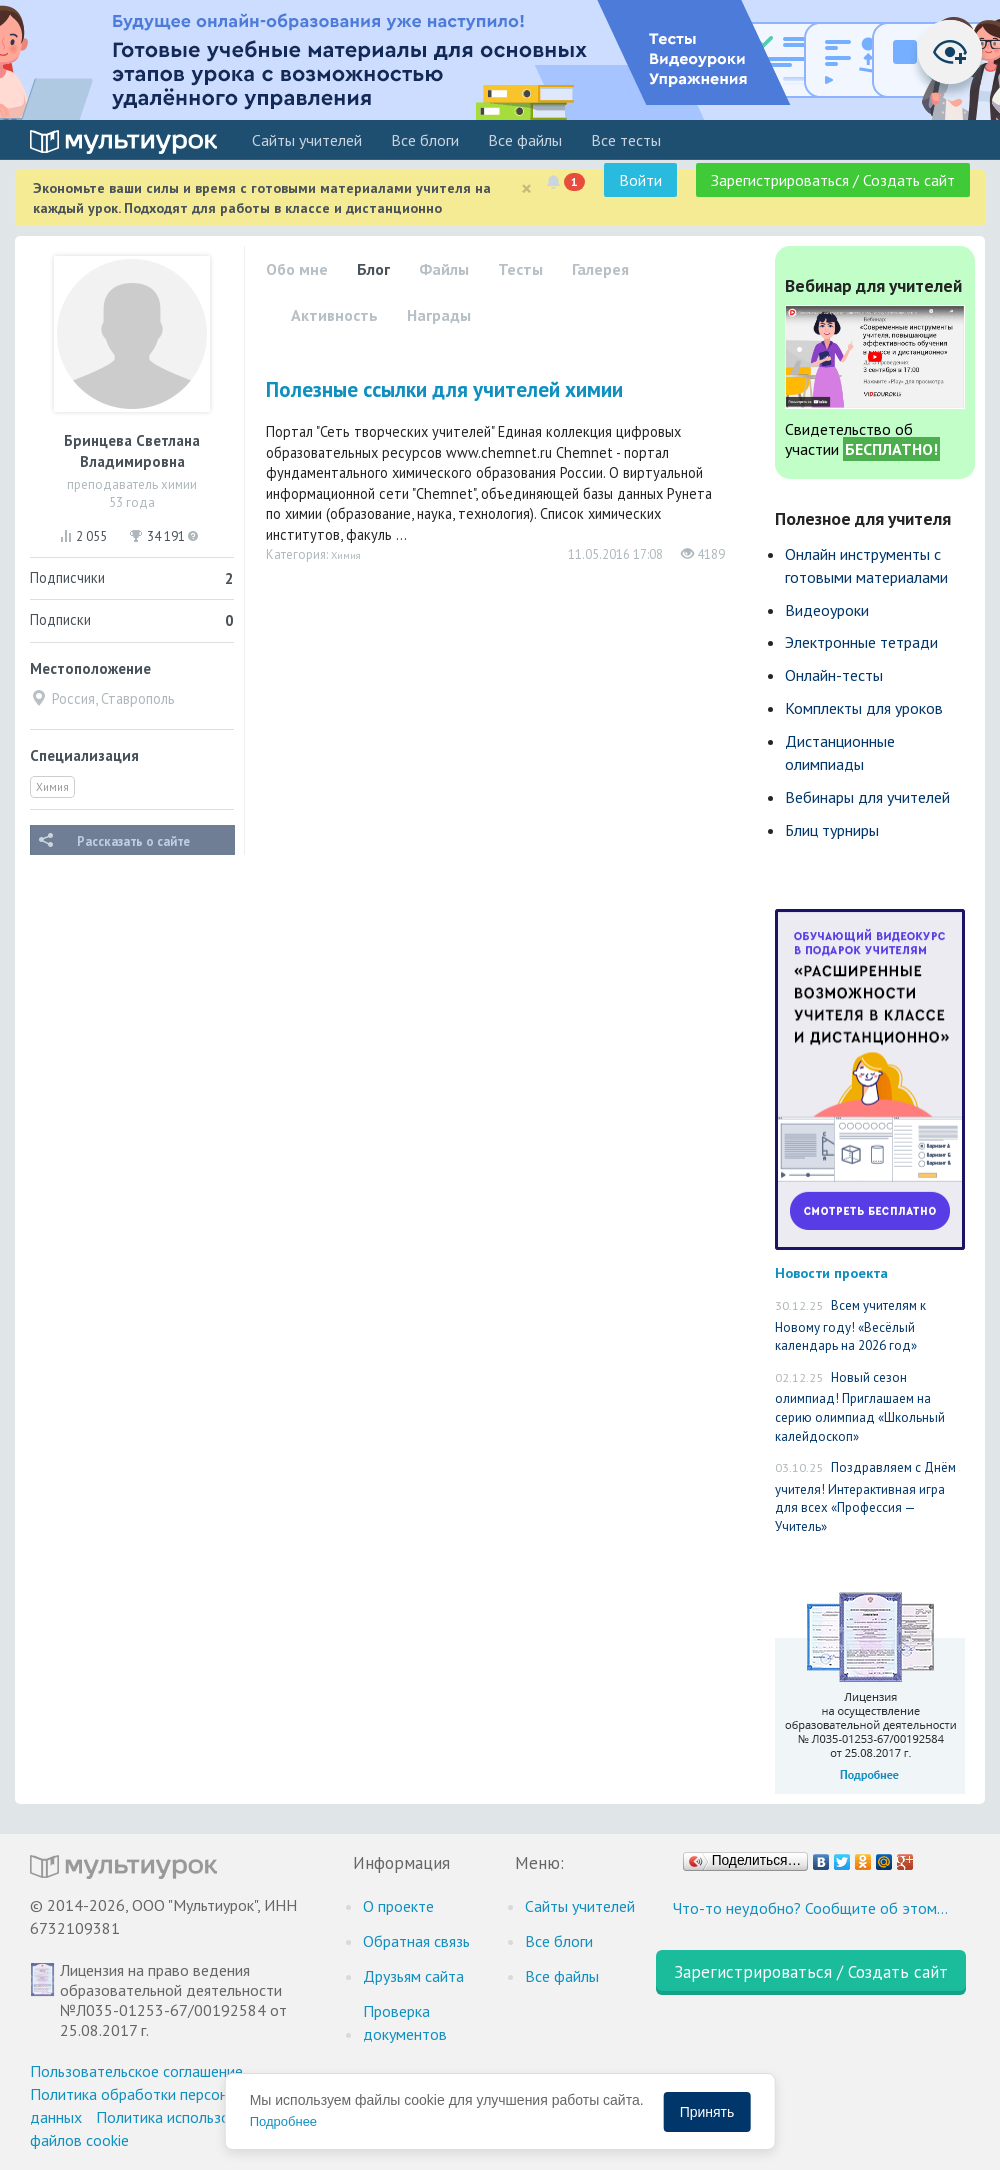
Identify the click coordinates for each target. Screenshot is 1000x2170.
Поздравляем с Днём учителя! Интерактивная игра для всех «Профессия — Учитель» (865, 1497)
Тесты (520, 269)
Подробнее (283, 2121)
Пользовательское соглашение (136, 2071)
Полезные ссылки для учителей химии (444, 389)
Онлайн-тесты (834, 675)
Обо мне (297, 269)
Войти (640, 180)
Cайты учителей (307, 140)
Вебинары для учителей (867, 797)
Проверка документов (405, 2022)
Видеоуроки (827, 610)
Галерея (600, 269)
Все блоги (425, 140)
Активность (334, 315)
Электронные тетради (861, 642)
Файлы (444, 269)
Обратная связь (416, 1941)
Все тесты (626, 140)
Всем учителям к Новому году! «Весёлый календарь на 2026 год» (850, 1325)
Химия (52, 787)
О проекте (398, 1906)
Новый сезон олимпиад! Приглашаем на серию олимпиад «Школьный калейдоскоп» (860, 1407)
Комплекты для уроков (864, 708)
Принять (707, 2112)
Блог (373, 269)
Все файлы (525, 140)
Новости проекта (831, 1272)
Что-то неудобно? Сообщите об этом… (810, 1908)
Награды (439, 315)
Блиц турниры (832, 830)
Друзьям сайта (413, 1976)
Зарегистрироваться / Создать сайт (833, 180)
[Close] (526, 188)
